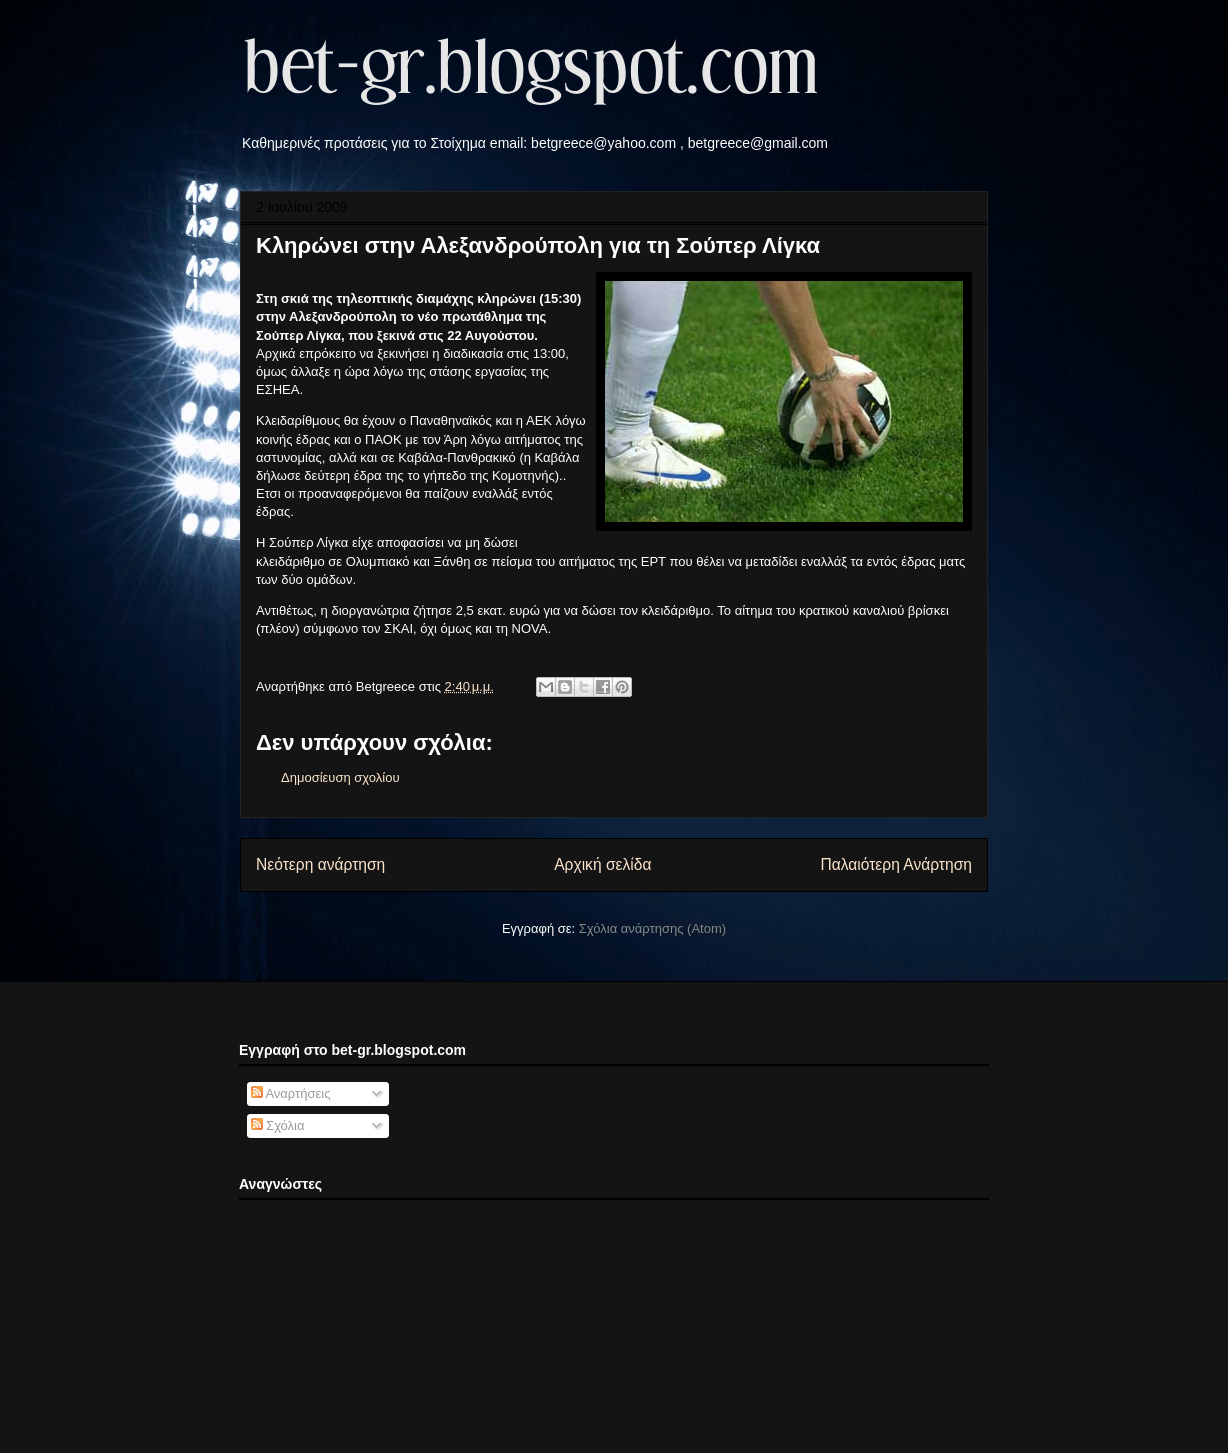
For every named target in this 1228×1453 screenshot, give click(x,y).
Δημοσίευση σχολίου (340, 777)
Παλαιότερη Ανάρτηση (896, 864)
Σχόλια (278, 1125)
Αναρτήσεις (291, 1093)
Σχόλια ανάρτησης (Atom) (652, 928)
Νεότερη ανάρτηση (320, 864)
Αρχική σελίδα (602, 864)
